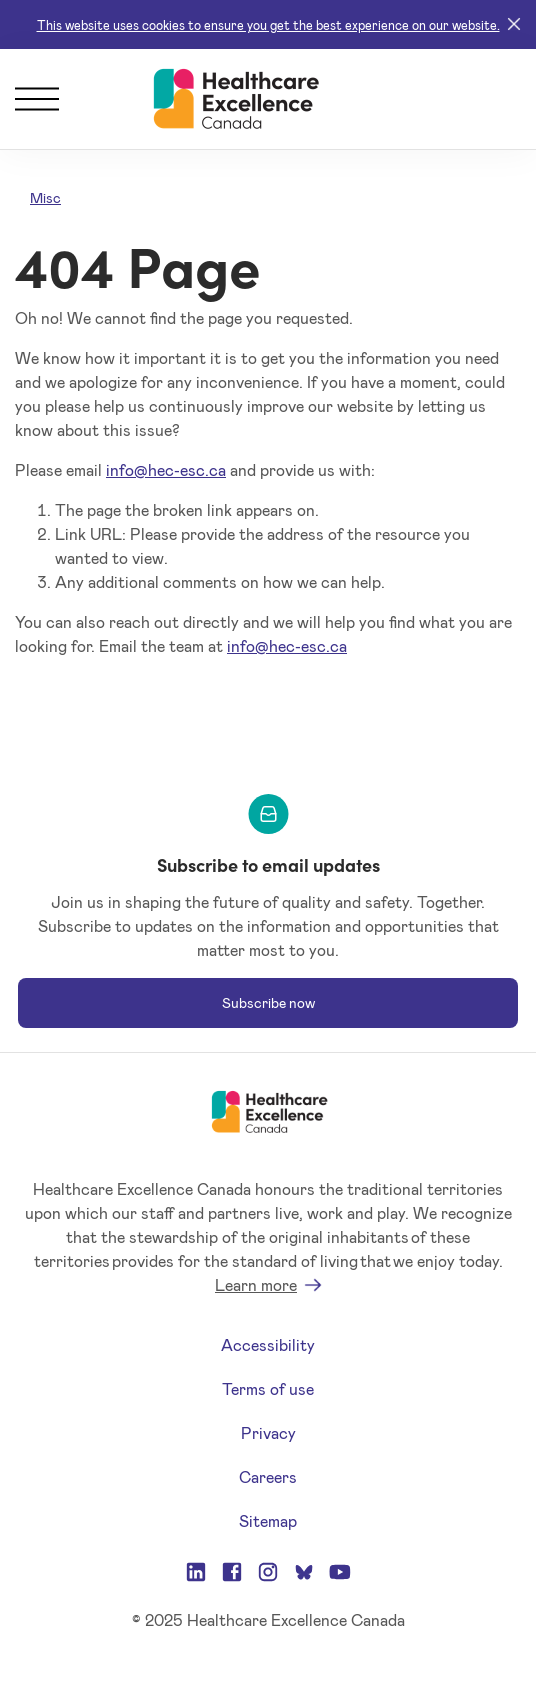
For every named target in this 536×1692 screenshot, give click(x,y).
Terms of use (268, 1388)
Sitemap (268, 1520)
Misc (45, 197)
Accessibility (268, 1344)
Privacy (268, 1432)
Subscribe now (268, 1002)
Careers (268, 1476)
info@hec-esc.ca (166, 469)
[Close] (514, 25)
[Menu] (37, 99)
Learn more (256, 1284)
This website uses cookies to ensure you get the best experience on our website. (268, 25)
